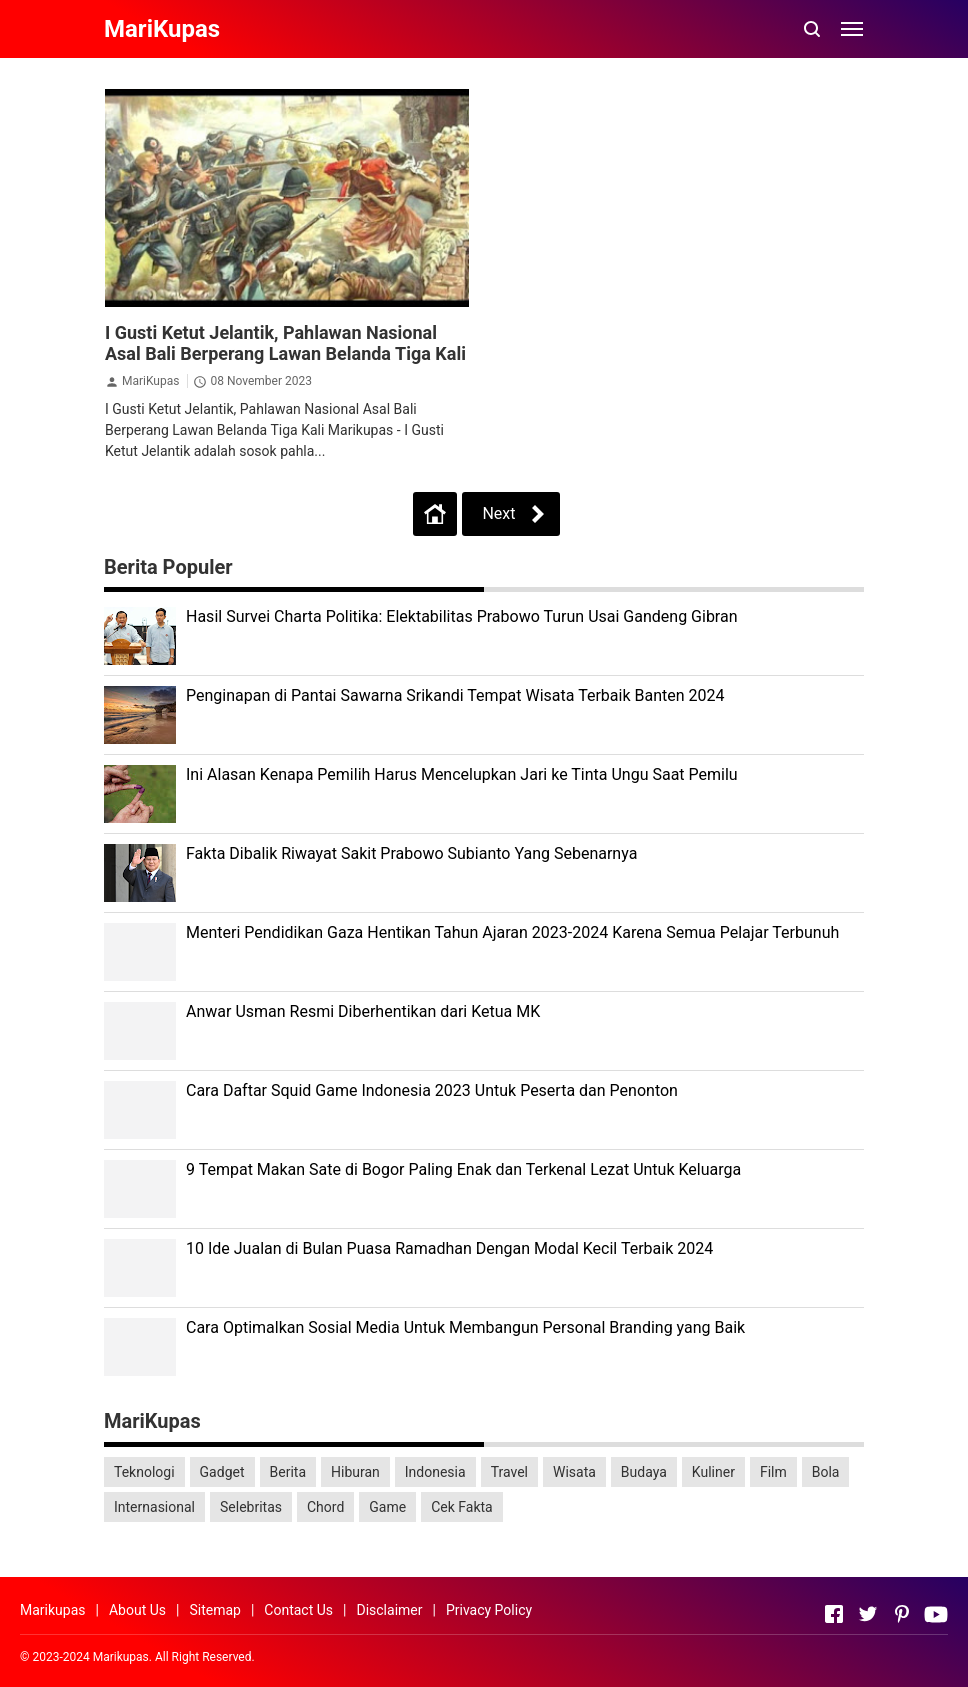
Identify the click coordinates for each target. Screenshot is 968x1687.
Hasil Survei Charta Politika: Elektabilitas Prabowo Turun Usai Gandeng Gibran (462, 616)
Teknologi (144, 1472)
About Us (137, 1610)
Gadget (222, 1472)
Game (387, 1507)
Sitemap (214, 1610)
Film (773, 1472)
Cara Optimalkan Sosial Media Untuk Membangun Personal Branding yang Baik (465, 1327)
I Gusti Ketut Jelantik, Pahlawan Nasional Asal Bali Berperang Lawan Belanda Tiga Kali (285, 343)
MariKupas (150, 381)
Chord (325, 1507)
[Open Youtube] (936, 1614)
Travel (509, 1472)
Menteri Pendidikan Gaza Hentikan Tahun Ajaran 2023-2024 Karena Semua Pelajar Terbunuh (512, 932)
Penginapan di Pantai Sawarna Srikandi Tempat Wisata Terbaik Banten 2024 (455, 695)
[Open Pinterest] (902, 1614)
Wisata (574, 1472)
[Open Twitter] (868, 1614)
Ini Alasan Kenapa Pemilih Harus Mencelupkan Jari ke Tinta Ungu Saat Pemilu (462, 774)
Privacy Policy (489, 1610)
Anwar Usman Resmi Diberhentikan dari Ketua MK (363, 1011)
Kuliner (713, 1472)
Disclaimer (389, 1610)
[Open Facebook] (834, 1614)
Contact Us (298, 1610)
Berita (288, 1472)
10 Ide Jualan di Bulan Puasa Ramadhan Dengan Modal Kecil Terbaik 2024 (449, 1248)
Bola (826, 1472)
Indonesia (435, 1472)
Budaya (644, 1472)
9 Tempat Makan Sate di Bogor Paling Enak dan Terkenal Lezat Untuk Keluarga (463, 1169)
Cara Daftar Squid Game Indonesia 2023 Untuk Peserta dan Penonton (432, 1090)
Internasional (154, 1507)
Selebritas (251, 1507)
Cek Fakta (462, 1507)
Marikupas (53, 1610)
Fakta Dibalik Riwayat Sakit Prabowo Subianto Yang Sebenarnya (411, 853)
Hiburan (355, 1472)
